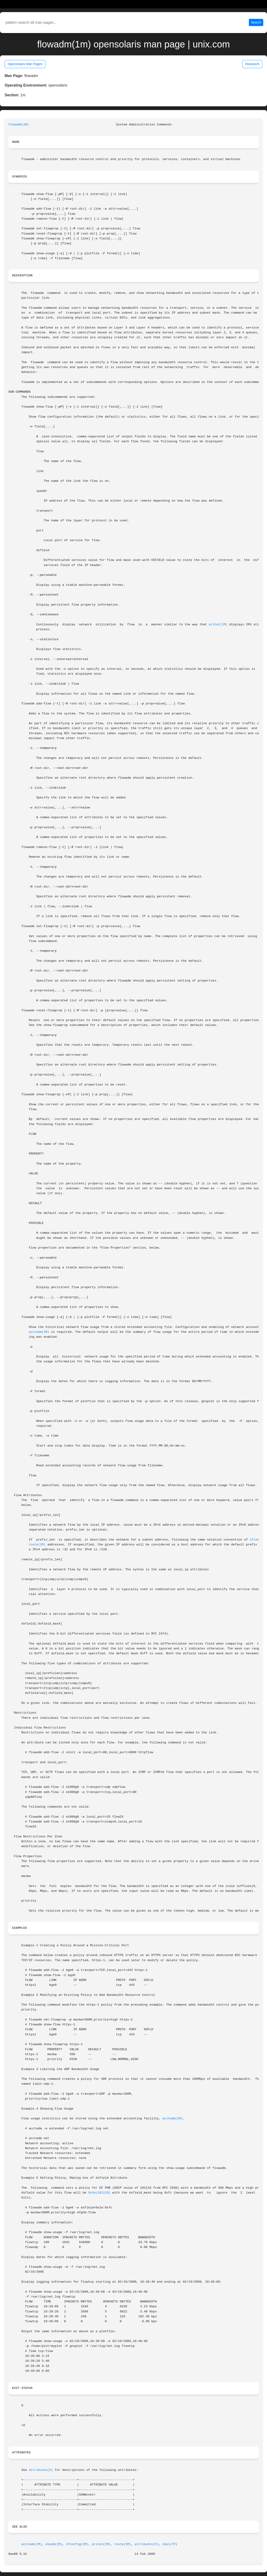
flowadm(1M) (18, 124)
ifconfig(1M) (77, 2544)
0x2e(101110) (99, 2192)
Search (256, 22)
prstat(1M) (218, 624)
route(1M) (37, 1544)
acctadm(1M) (39, 1332)
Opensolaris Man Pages (25, 64)
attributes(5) (41, 2470)
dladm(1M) (54, 2544)
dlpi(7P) (169, 2544)
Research (252, 64)
